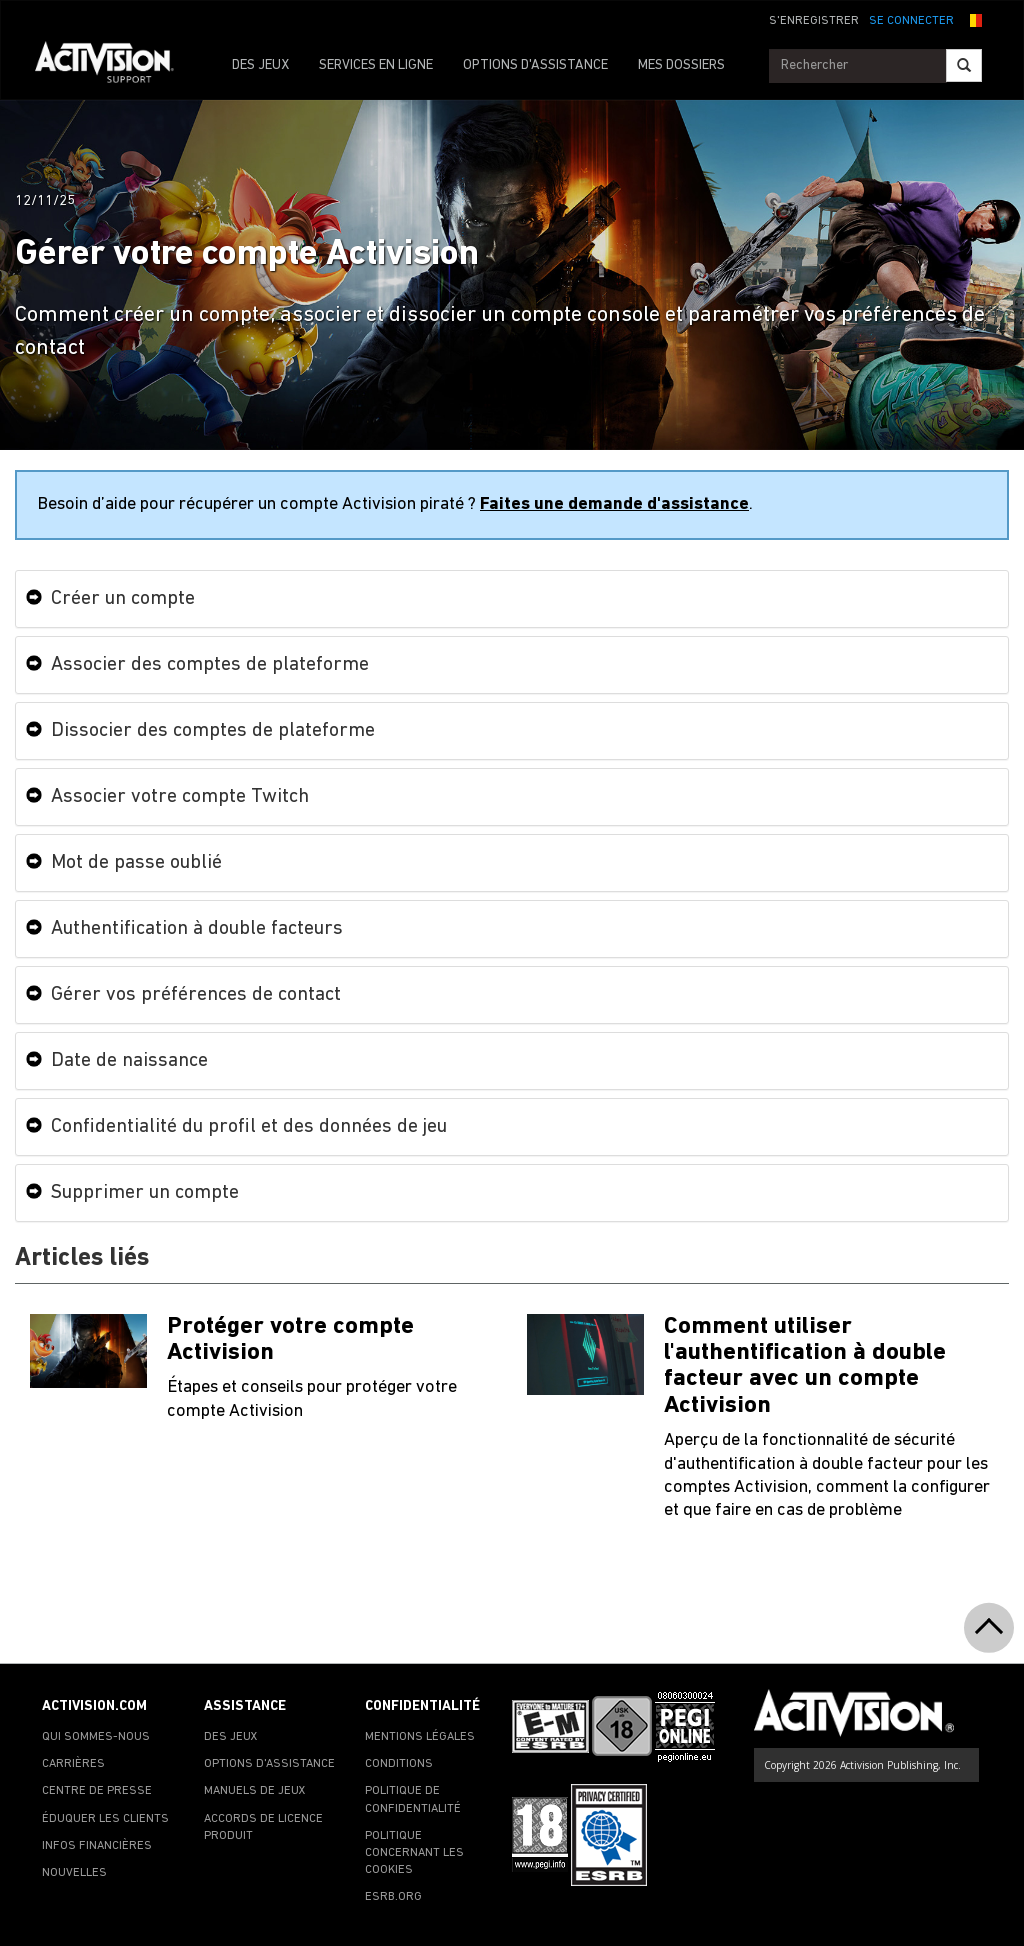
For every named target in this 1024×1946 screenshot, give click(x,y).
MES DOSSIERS (681, 65)
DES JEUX (260, 65)
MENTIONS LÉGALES (420, 1737)
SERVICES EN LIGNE (376, 65)
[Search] (964, 65)
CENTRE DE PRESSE (97, 1791)
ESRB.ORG (393, 1897)
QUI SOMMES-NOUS (96, 1737)
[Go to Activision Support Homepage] (114, 66)
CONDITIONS (399, 1764)
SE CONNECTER (911, 21)
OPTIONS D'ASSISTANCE (535, 65)
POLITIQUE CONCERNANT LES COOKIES (414, 1853)
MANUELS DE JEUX (255, 1791)
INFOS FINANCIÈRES (97, 1846)
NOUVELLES (74, 1873)
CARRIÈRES (73, 1764)
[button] (973, 19)
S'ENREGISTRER (814, 21)
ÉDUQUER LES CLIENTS (105, 1819)
